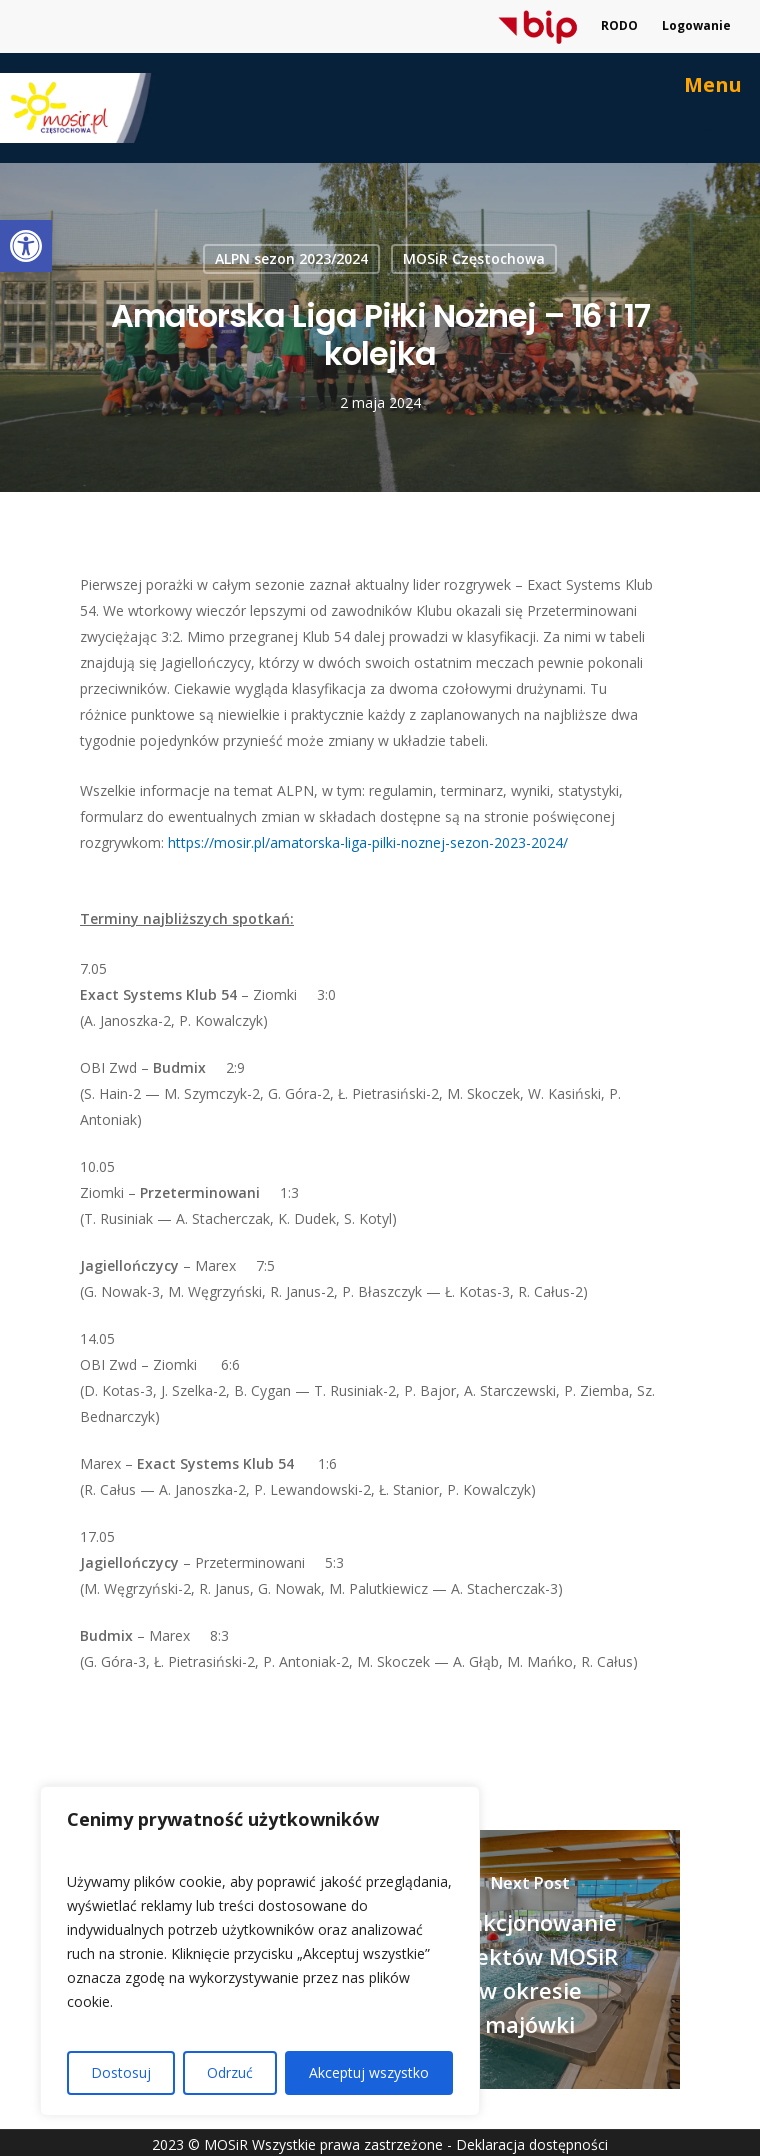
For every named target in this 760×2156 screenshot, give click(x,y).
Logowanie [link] (696, 25)
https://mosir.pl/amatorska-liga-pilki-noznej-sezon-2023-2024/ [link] (368, 842)
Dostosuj (121, 2072)
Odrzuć (230, 2072)
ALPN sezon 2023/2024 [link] (291, 258)
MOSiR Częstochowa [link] (474, 258)
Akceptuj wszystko (369, 2072)
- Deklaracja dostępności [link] (527, 2144)
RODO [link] (619, 25)
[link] (26, 246)
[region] (260, 1951)
